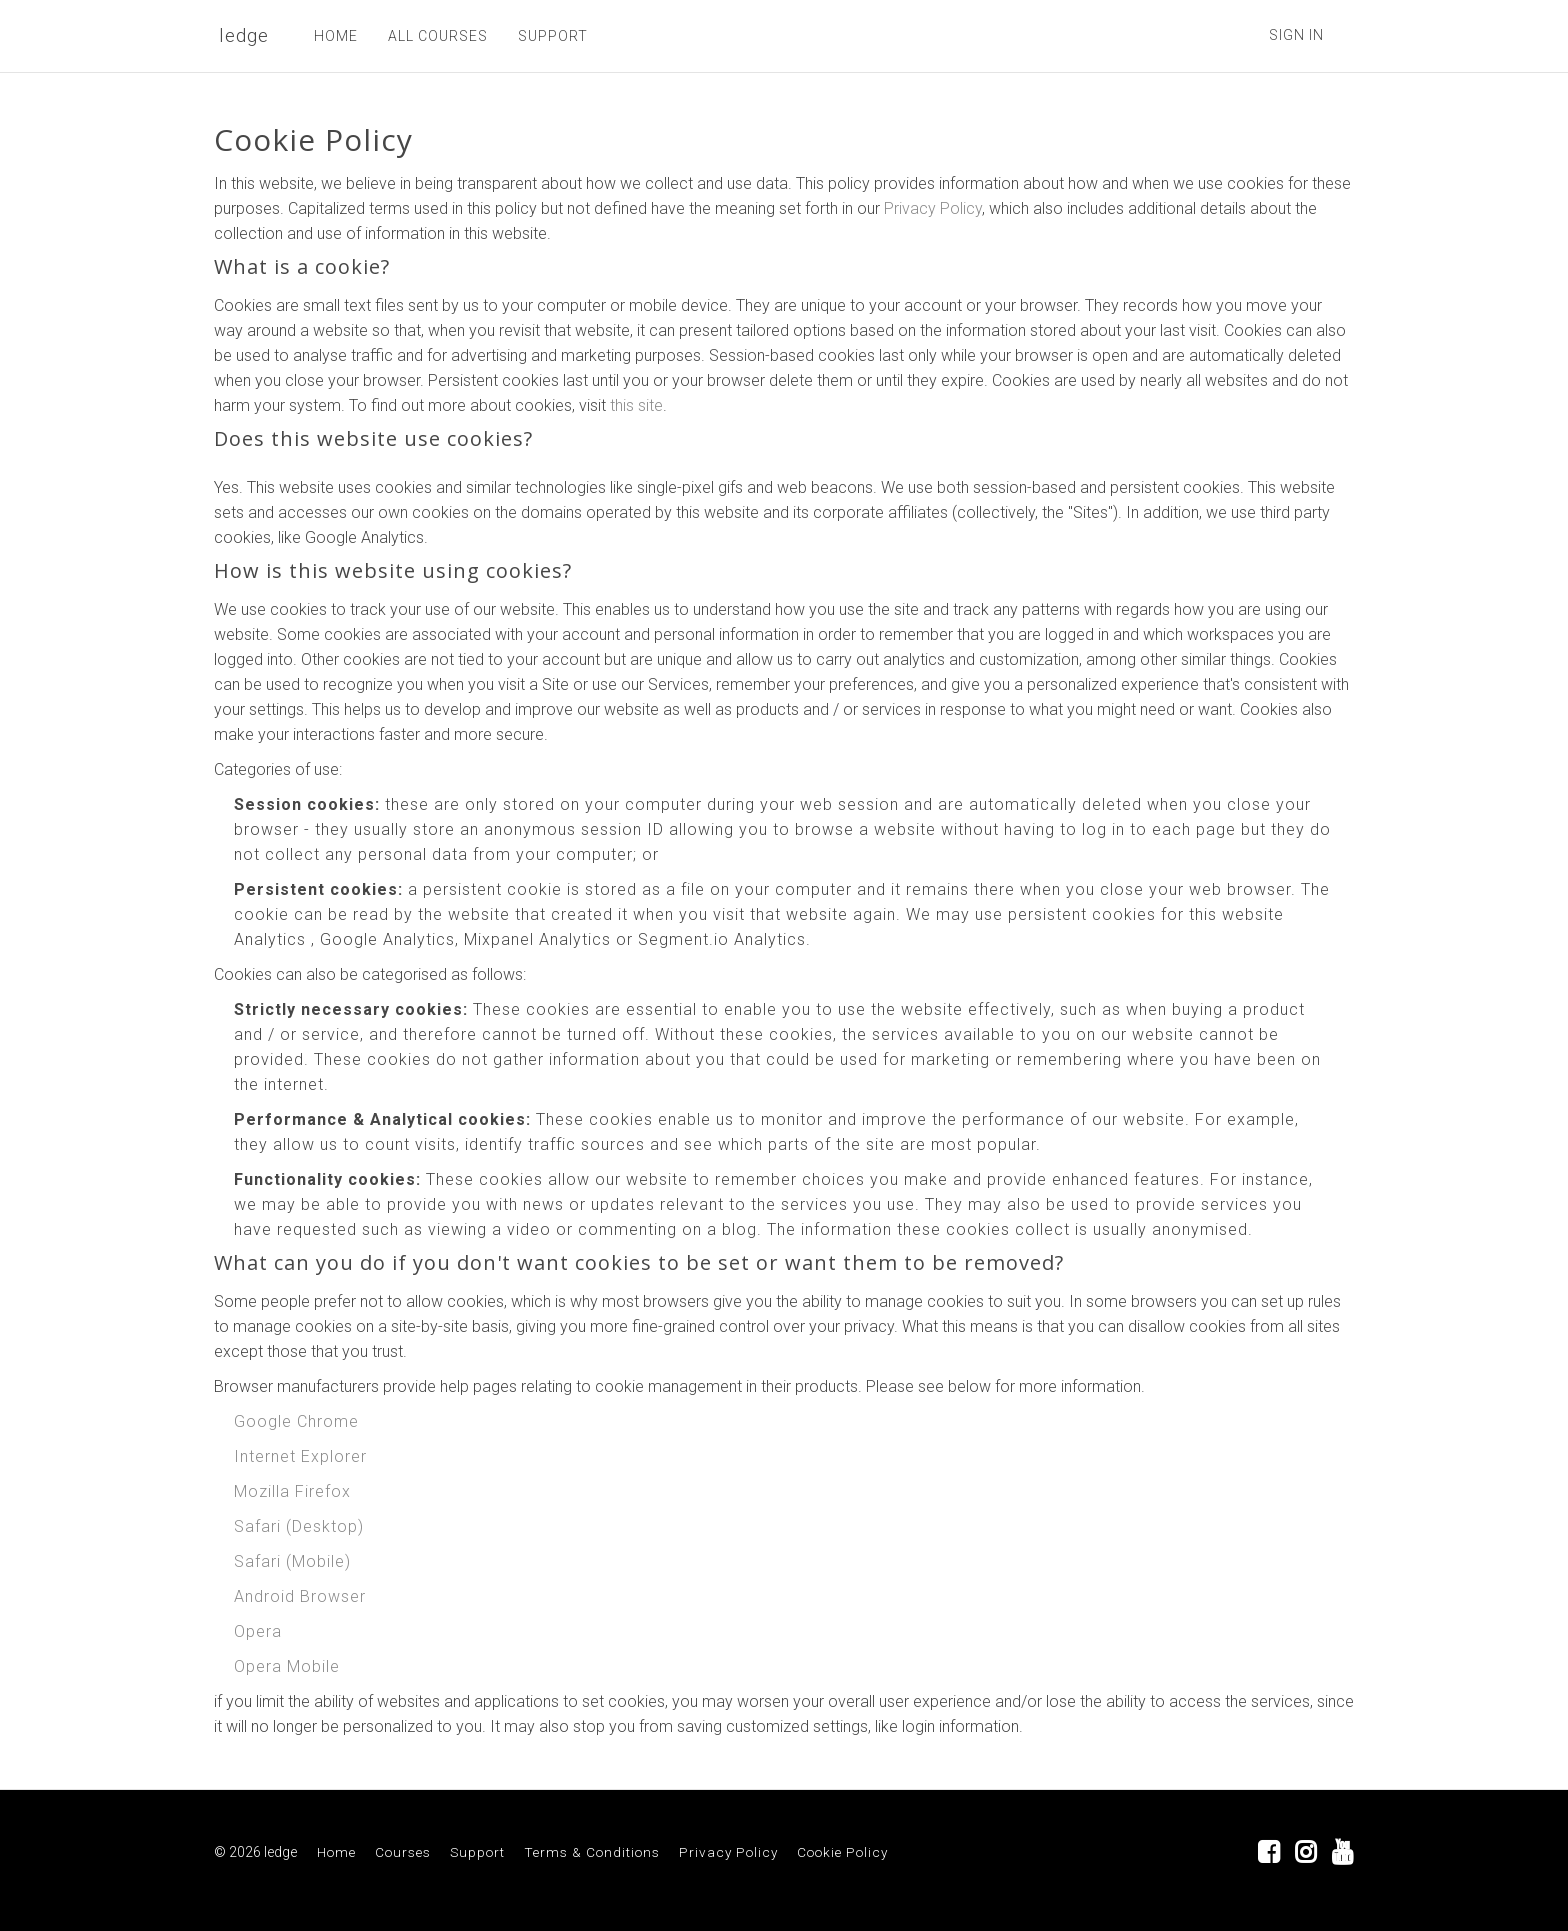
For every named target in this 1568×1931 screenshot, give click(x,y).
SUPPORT (553, 36)
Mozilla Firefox (292, 1491)
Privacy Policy (933, 208)
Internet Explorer (300, 1456)
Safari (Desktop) (299, 1526)
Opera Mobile (287, 1666)
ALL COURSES (438, 36)
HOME (336, 36)
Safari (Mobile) (292, 1561)
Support (477, 1852)
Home (336, 1852)
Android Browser (300, 1596)
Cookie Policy (842, 1852)
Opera (258, 1631)
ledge (244, 35)
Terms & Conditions (592, 1852)
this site (636, 405)
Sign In (1296, 35)
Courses (403, 1852)
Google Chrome (296, 1421)
